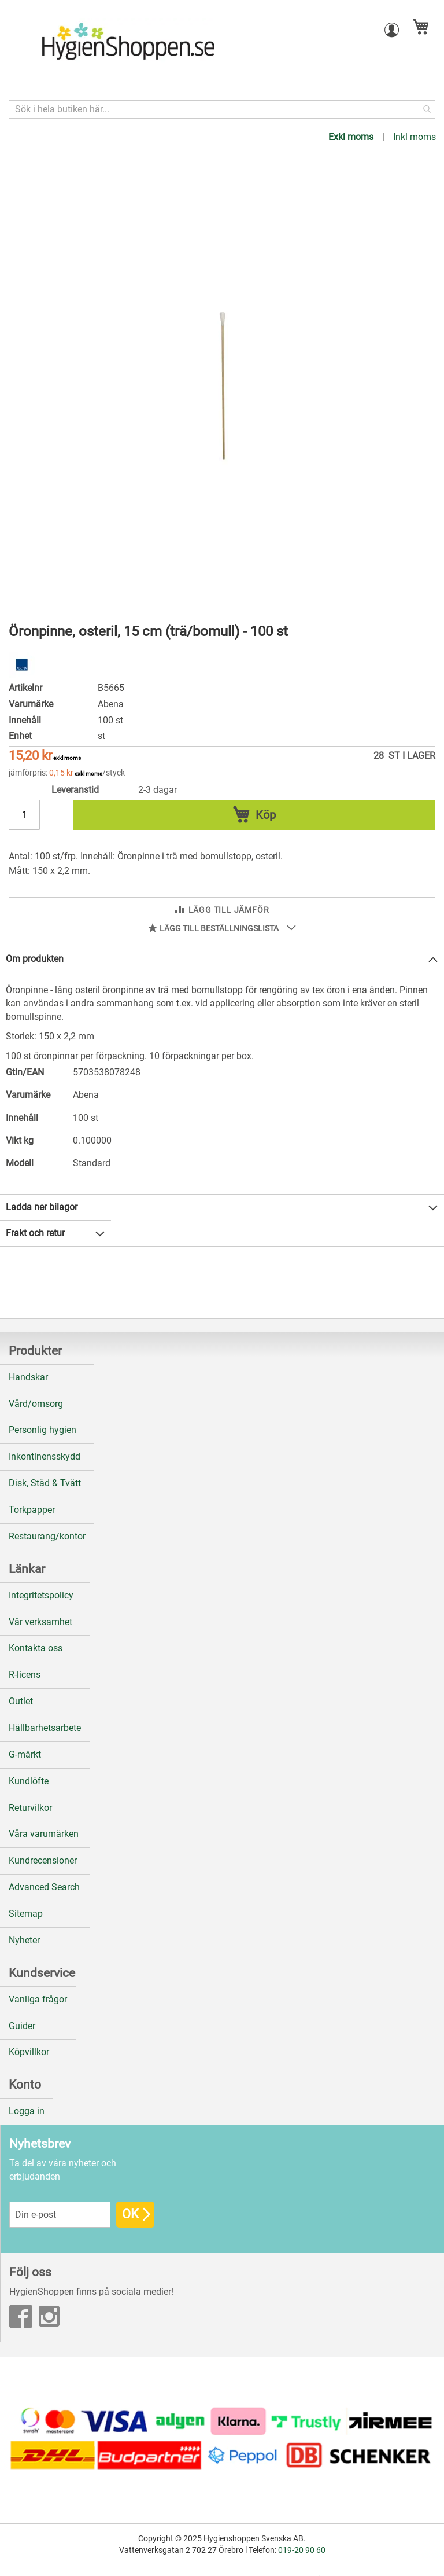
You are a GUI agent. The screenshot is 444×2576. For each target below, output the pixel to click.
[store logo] (126, 45)
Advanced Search (44, 1887)
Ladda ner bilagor (41, 1206)
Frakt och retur (35, 1233)
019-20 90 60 (301, 2550)
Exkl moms (350, 136)
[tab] (222, 959)
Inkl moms (414, 136)
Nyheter (24, 1940)
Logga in (27, 2110)
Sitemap (26, 1913)
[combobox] (222, 109)
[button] (392, 30)
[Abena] (22, 674)
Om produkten (35, 958)
